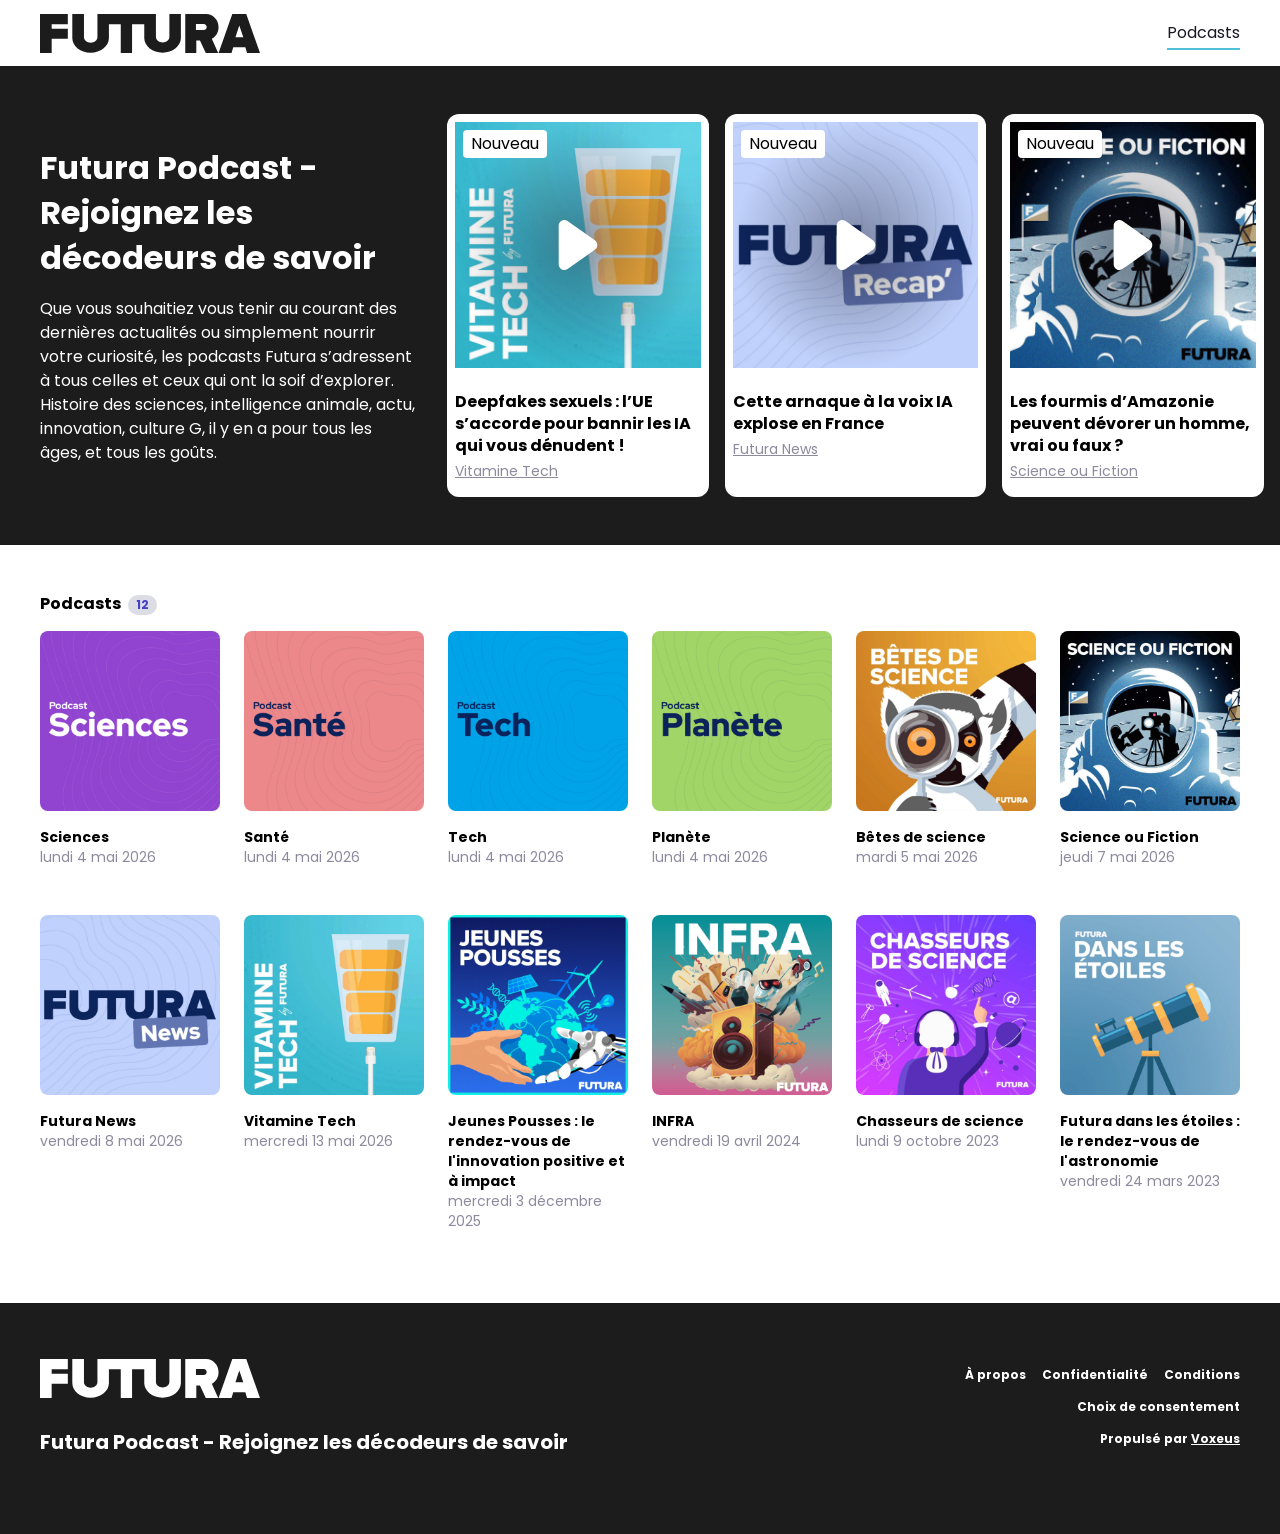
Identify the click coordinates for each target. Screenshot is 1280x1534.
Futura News (775, 449)
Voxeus (1215, 1438)
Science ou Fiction (1074, 471)
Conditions (1202, 1374)
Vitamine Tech (506, 471)
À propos (995, 1374)
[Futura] (603, 33)
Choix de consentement (1158, 1406)
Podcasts (1203, 32)
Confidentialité (1095, 1374)
